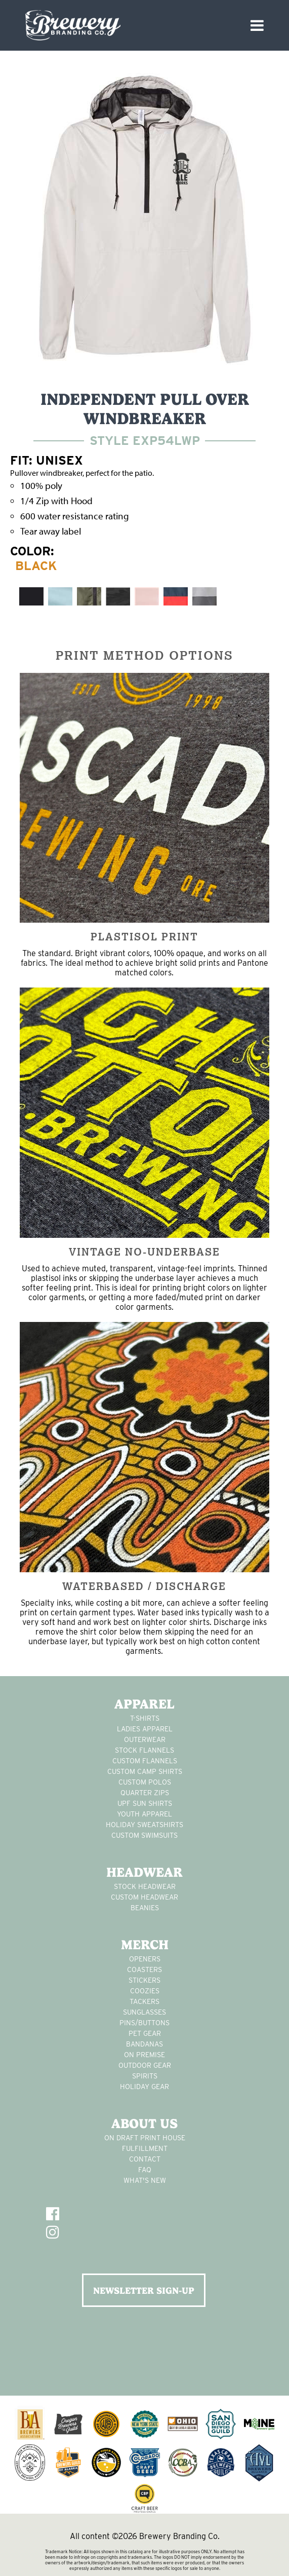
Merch (145, 1944)
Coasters (144, 1969)
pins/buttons (144, 2023)
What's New (144, 2180)
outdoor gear (144, 2065)
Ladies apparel (145, 1729)
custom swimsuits (144, 1835)
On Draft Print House (144, 2138)
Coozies (144, 1991)
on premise (144, 2055)
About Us (144, 2123)
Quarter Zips (144, 1793)
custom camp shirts (144, 1771)
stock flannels (144, 1750)
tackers (144, 2001)
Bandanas (144, 2044)
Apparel (144, 1704)
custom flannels (144, 1761)
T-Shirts (144, 1718)
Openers (144, 1959)
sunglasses (144, 2012)
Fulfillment (145, 2148)
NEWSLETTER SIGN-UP (143, 2290)
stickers (144, 1980)
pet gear (145, 2033)
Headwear (144, 1872)
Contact (144, 2159)
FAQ (144, 2170)
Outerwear (145, 1739)
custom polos (144, 1782)
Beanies (145, 1908)
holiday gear (144, 2086)
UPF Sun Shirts (144, 1803)
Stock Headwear (145, 1886)
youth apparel (144, 1814)
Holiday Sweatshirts (144, 1825)
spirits (144, 2076)
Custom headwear (144, 1897)
